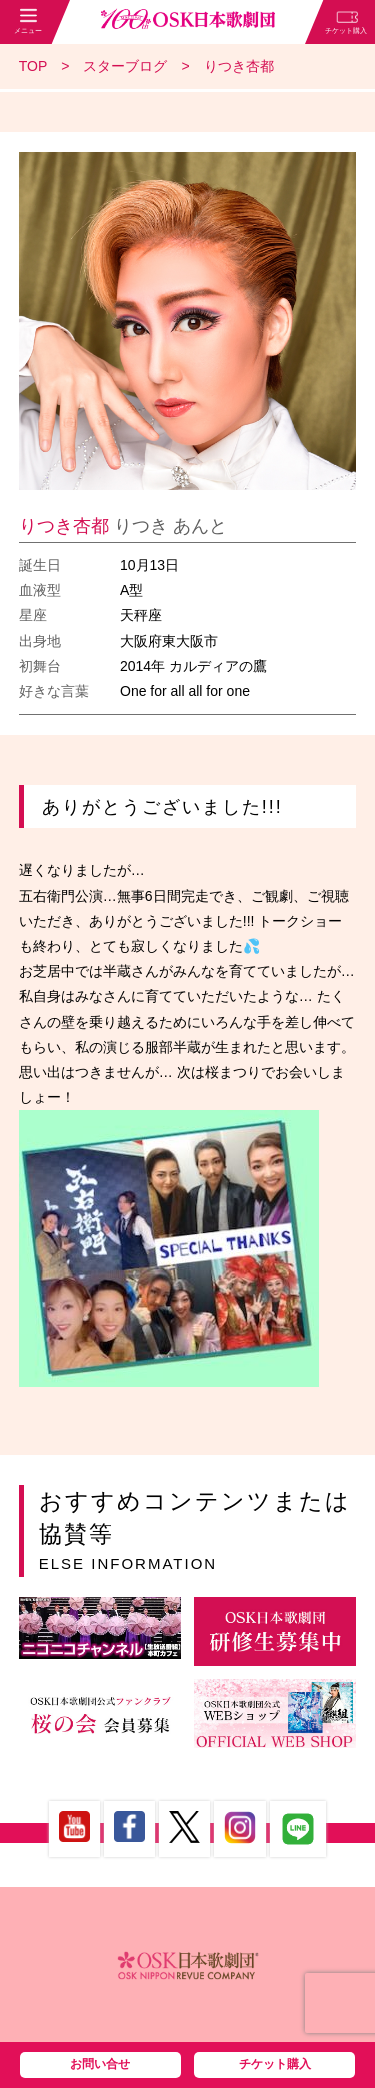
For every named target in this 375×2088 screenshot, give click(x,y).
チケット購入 (275, 2064)
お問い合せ (100, 2064)
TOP (33, 66)
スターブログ (125, 66)
